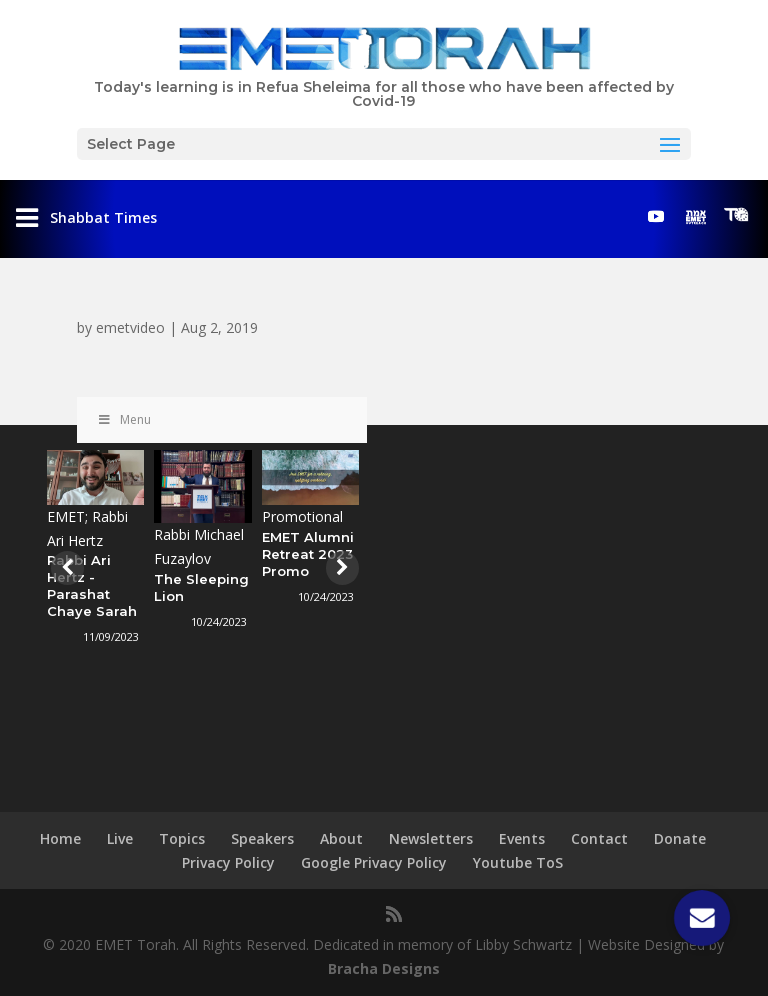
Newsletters (431, 838)
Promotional (302, 516)
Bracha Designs (384, 968)
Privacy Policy (228, 862)
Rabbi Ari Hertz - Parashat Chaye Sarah (92, 585)
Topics (182, 838)
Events (522, 838)
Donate (680, 838)
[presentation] (65, 568)
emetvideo (130, 327)
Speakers (262, 838)
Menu (124, 419)
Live (120, 838)
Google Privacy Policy (374, 862)
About (341, 838)
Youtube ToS (518, 862)
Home (60, 838)
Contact (599, 838)
